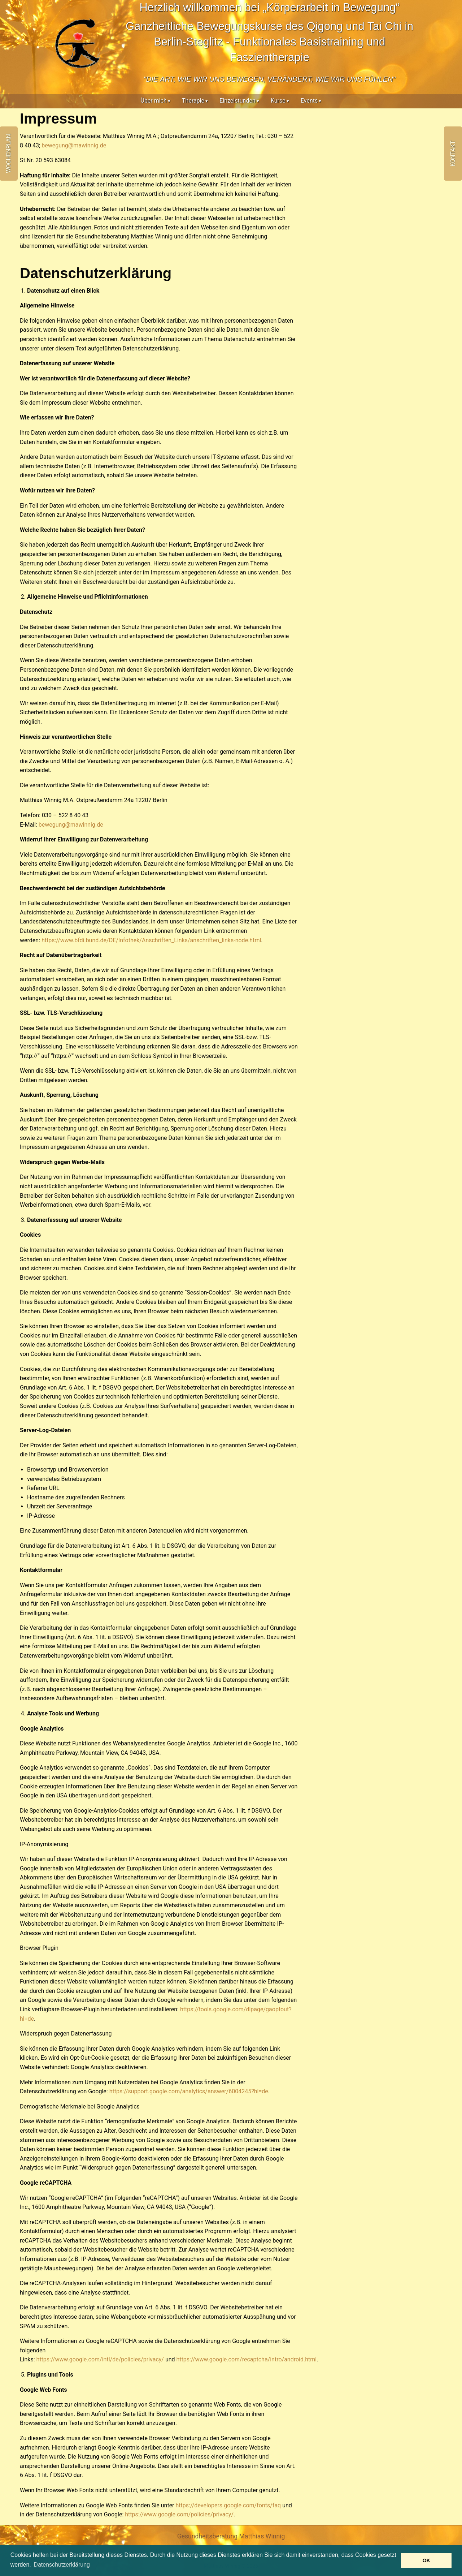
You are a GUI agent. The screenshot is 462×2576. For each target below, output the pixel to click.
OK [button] (426, 2560)
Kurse (278, 100)
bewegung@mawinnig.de (74, 145)
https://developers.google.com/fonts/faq (228, 2505)
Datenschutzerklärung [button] (62, 2565)
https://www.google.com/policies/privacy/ (179, 2514)
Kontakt (452, 154)
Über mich (154, 100)
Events (309, 100)
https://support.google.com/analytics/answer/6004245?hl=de (188, 2091)
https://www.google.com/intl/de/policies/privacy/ (100, 2359)
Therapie (193, 100)
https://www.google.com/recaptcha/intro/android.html (246, 2359)
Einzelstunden (237, 100)
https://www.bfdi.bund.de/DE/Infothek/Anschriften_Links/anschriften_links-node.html (151, 940)
